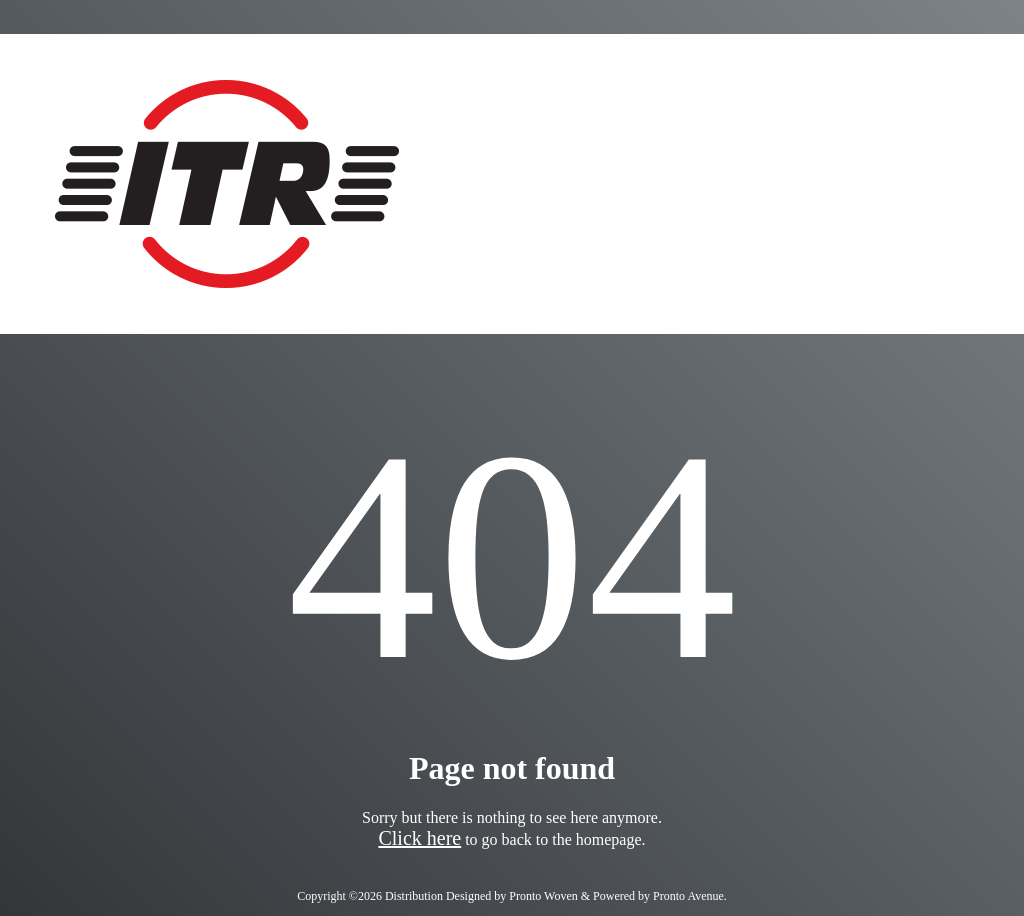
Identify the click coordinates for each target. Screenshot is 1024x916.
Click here (419, 838)
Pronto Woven (543, 896)
